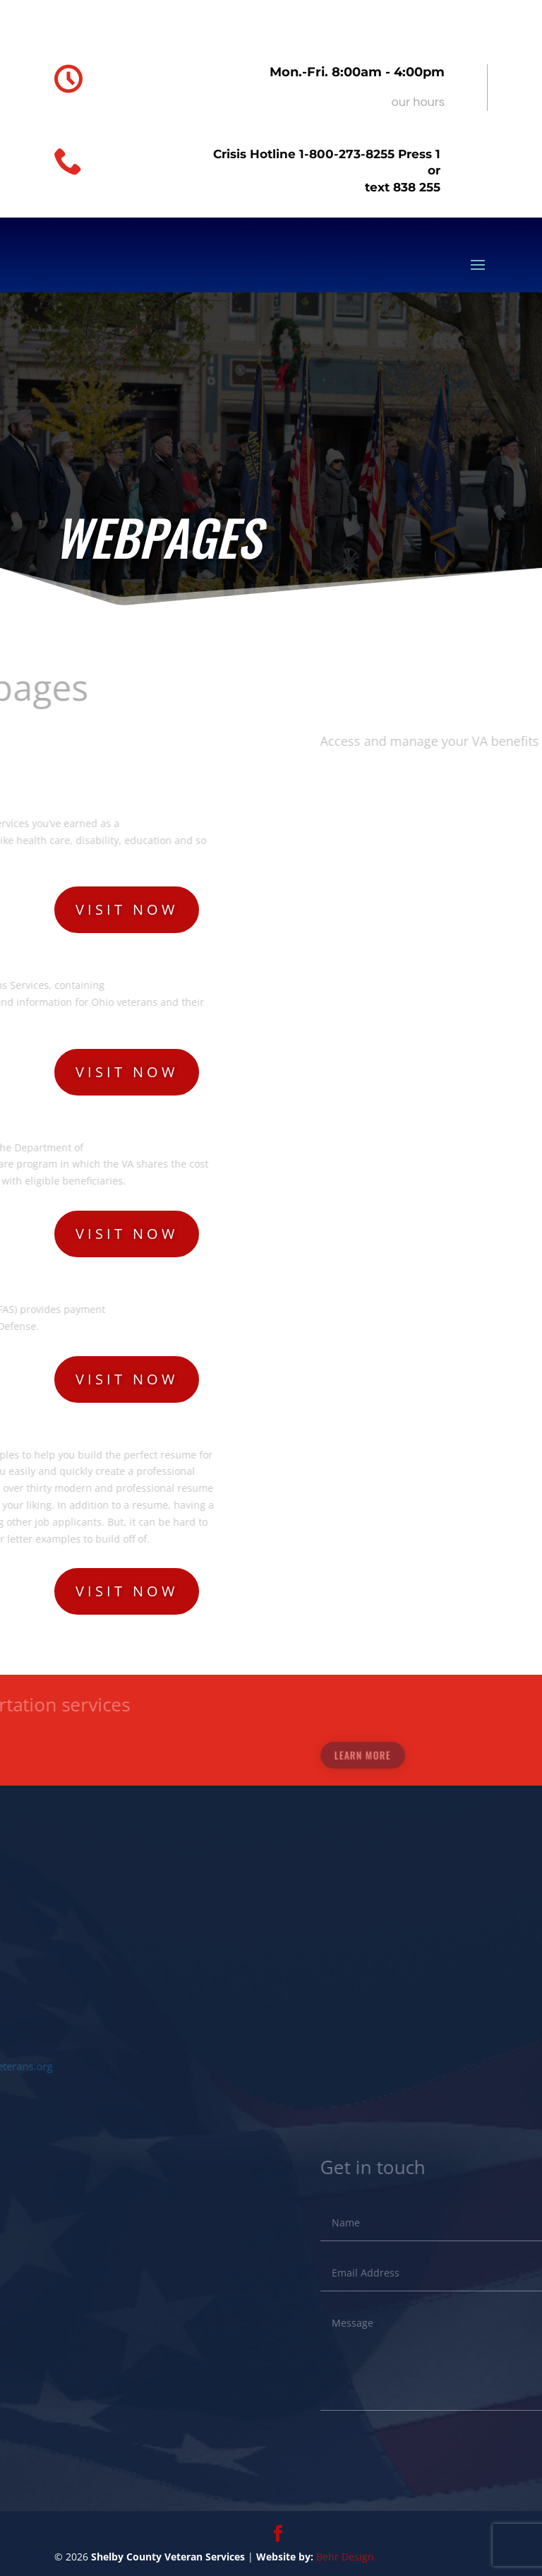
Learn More (488, 1754)
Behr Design (345, 2556)
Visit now (127, 909)
